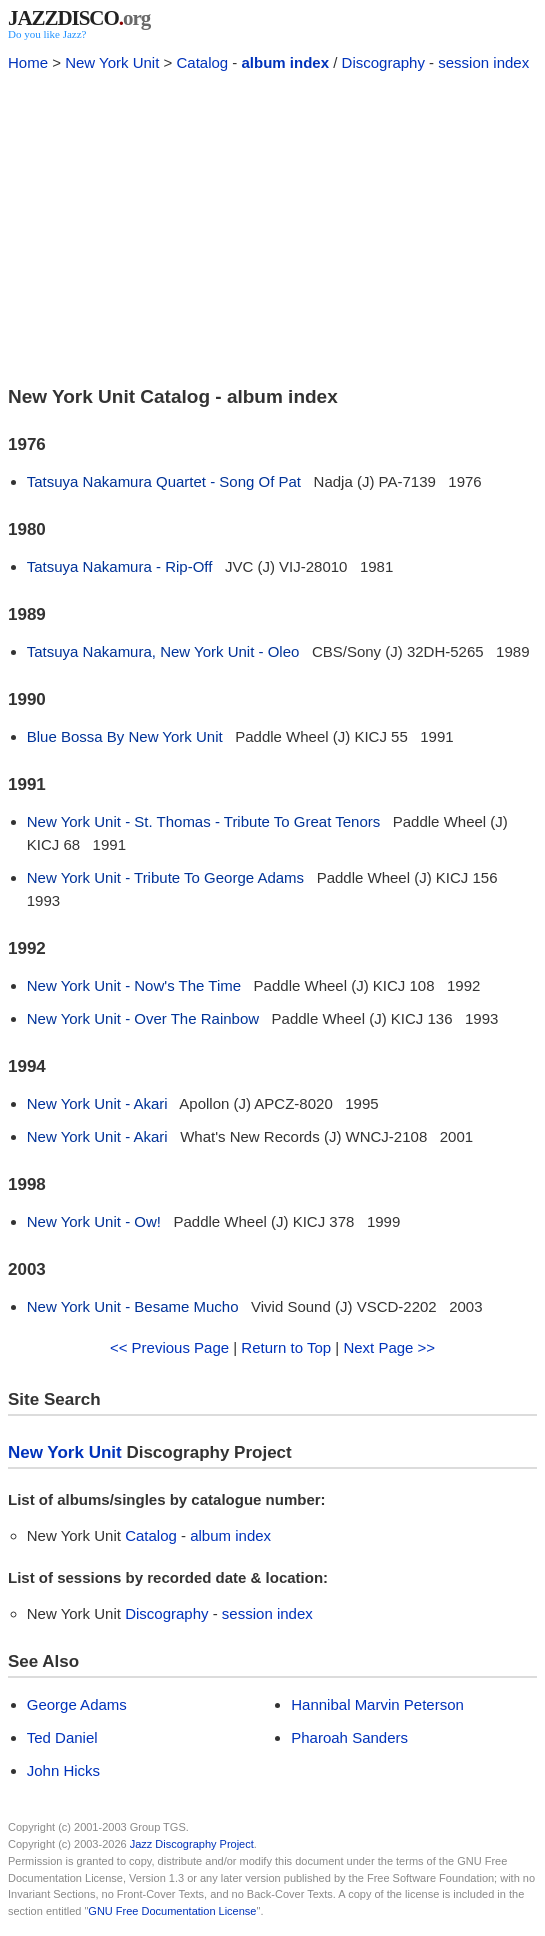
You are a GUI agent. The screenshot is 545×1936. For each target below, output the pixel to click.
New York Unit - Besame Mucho (133, 1306)
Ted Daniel (62, 1737)
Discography (383, 62)
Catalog (202, 62)
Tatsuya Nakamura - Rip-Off (120, 566)
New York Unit (112, 62)
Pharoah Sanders (349, 1737)
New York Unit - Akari (97, 1103)
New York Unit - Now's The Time (134, 985)
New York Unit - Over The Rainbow (143, 1018)
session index (483, 62)
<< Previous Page (169, 1347)
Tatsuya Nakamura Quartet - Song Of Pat (164, 481)
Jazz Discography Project (192, 1844)
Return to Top (286, 1347)
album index (286, 62)
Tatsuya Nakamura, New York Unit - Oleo (163, 651)
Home (28, 62)
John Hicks (63, 1770)
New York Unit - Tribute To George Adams (165, 877)
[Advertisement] (272, 226)
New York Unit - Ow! (94, 1221)
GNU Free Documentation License (172, 1911)
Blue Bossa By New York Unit (125, 736)
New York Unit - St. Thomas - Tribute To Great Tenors (204, 821)
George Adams (77, 1704)
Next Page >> (389, 1347)
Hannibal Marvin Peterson (377, 1704)
